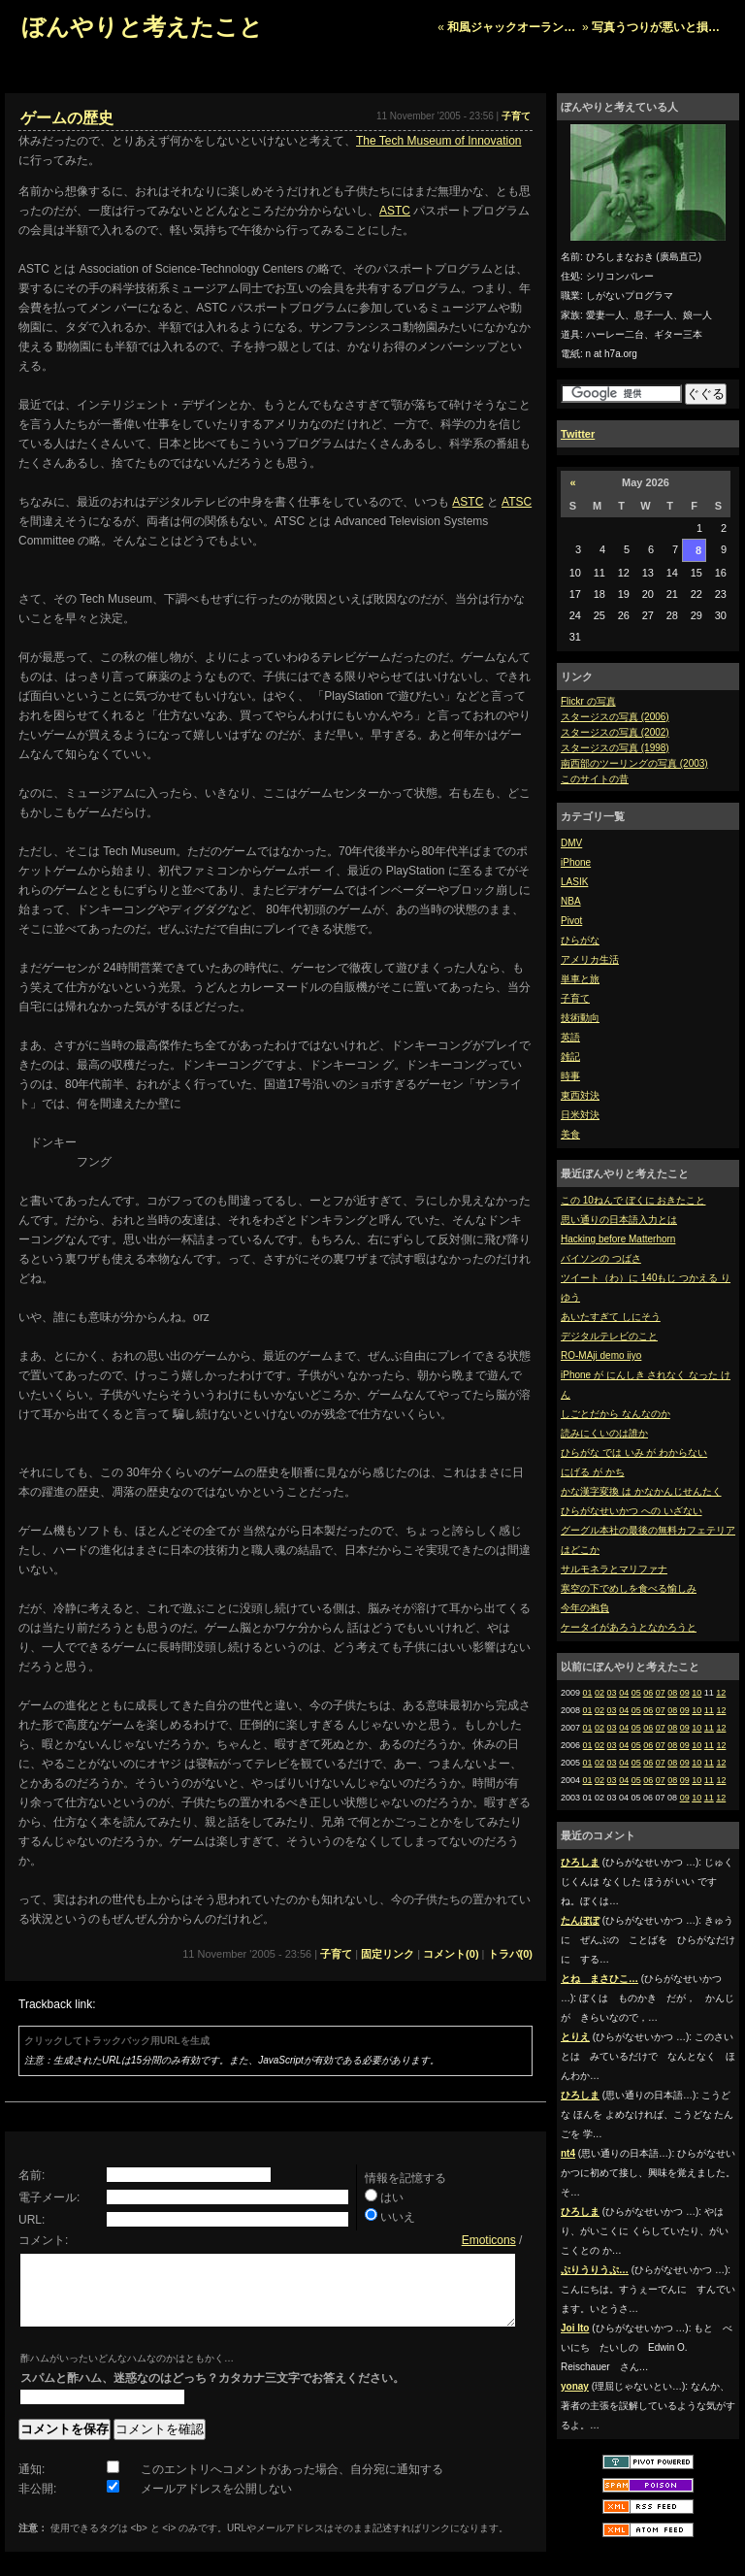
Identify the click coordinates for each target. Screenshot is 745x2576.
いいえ (397, 2217)
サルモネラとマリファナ (614, 1569)
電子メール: (49, 2197)
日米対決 (580, 1114)
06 (648, 1693)
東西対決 (580, 1095)
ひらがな (580, 940)
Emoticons (489, 2240)
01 (588, 1693)
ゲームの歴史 (66, 118)
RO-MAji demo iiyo (601, 1355)
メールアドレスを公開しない (216, 2503)
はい (392, 2197)
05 (636, 1693)
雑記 (570, 1056)
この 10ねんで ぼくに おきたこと (633, 1200)
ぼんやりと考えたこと (142, 27)
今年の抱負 (585, 1607)
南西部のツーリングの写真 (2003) (634, 763)
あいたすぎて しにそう (611, 1316)
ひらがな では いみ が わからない (634, 1452)
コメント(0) (450, 1954)
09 (685, 1693)
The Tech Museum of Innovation (439, 141)
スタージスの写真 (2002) (615, 732)
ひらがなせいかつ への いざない (631, 1510)
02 (599, 1693)
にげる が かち (593, 1472)
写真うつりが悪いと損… (656, 27)
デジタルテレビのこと (609, 1336)
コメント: (43, 2240)
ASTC (394, 210)
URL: (31, 2220)
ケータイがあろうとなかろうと (628, 1627)
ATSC (517, 502)
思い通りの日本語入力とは (619, 1219)
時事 (570, 1076)
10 (696, 1693)
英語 (570, 1037)
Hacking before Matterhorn (618, 1239)
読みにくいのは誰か (604, 1433)
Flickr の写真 (588, 701)
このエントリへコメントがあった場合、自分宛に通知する (292, 2484)
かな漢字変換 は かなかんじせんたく (641, 1491)
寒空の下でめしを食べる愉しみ (628, 1588)
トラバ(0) (510, 1954)
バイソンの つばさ (601, 1258)
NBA (571, 901)
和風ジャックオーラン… (511, 27)
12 (721, 1693)
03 (612, 1693)
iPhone (576, 862)
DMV (571, 843)
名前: (31, 2175)
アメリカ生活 (590, 959)
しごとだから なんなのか (615, 1413)
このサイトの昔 (595, 779)
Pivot (571, 920)
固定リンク (387, 1954)
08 (672, 1693)
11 (709, 1710)
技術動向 (580, 1017)
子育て (575, 998)
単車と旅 (580, 979)
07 (660, 1693)
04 (624, 1693)
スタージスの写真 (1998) (615, 748)
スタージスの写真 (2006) (615, 716)
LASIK (574, 881)
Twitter (578, 434)
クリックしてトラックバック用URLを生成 (117, 2040)
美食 (570, 1134)
